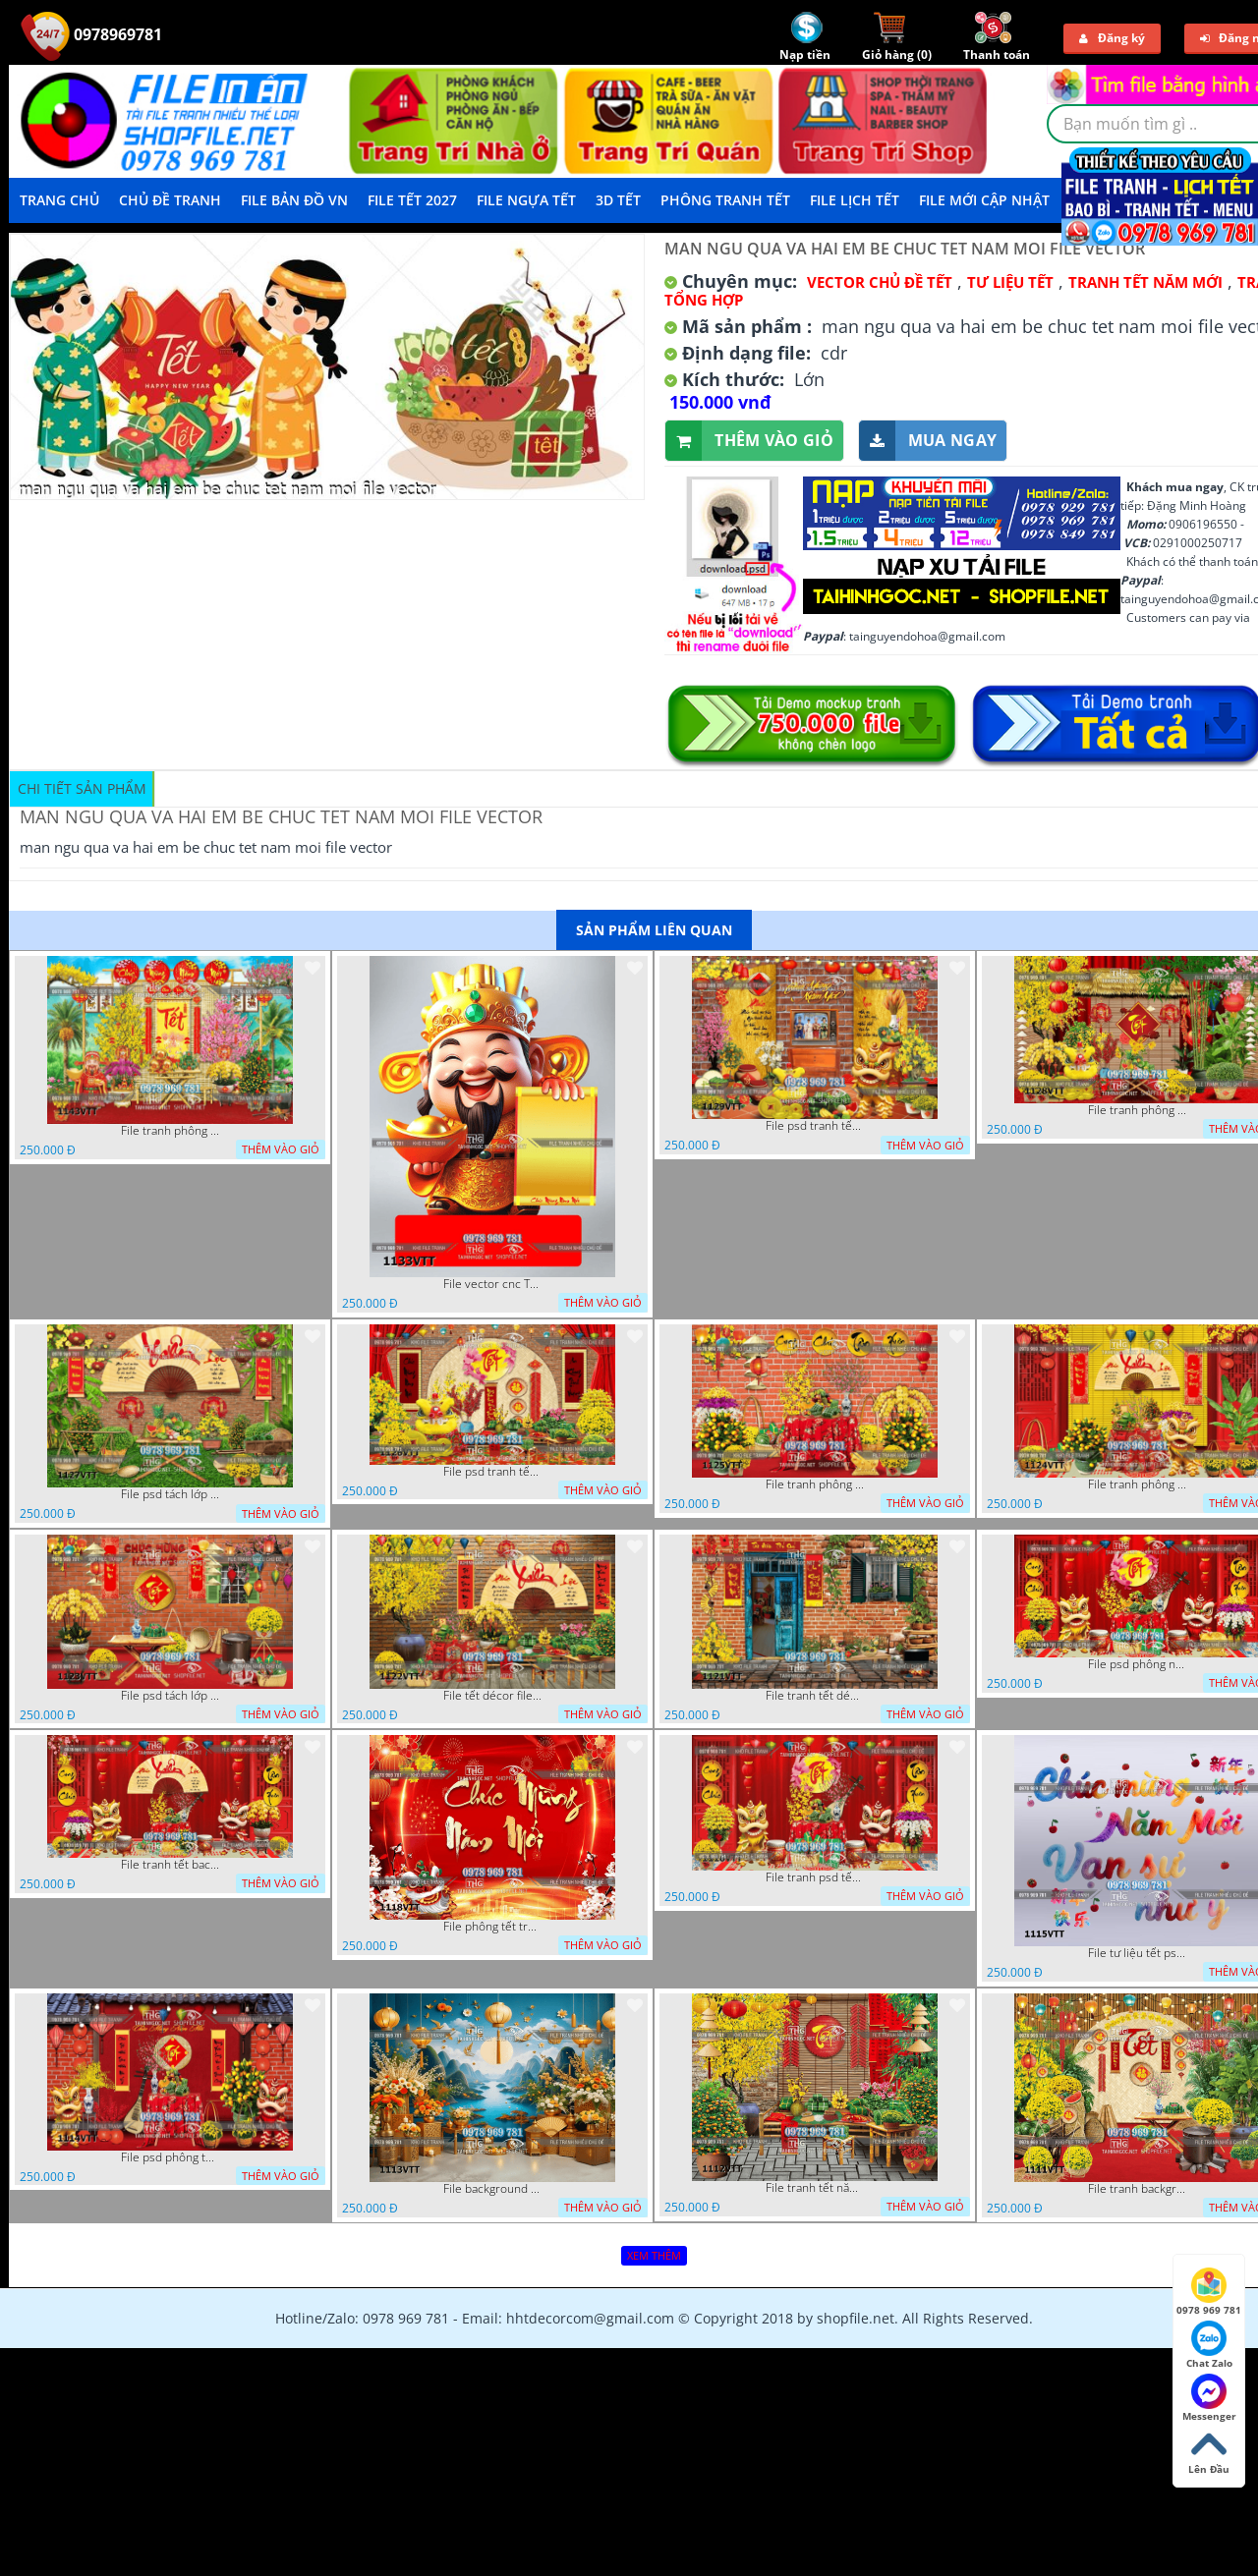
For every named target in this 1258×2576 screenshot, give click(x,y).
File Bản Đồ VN (294, 200)
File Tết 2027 (412, 200)
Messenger (1209, 2398)
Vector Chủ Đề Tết (879, 282)
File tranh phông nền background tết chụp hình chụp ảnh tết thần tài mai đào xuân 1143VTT (170, 1131)
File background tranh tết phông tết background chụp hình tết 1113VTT (492, 2189)
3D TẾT (618, 200)
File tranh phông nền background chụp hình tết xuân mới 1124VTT (1137, 1484)
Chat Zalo (1209, 2345)
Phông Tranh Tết (725, 200)
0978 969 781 (1208, 2292)
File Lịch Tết (854, 200)
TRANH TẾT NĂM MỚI (1145, 282)
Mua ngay (928, 440)
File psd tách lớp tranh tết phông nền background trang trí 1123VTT (170, 1696)
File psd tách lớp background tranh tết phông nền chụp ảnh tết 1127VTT (170, 1494)
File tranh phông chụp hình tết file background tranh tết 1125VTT (815, 1484)
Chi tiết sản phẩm (82, 788)
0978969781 (91, 34)
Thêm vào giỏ (749, 440)
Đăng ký (1112, 37)
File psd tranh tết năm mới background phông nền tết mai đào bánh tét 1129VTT (815, 1126)
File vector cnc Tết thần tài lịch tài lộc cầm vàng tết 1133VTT (492, 1284)
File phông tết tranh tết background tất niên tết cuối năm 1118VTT (492, 1926)
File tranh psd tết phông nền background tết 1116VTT (815, 1877)
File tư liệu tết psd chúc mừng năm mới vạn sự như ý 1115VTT (1137, 1953)
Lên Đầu (1208, 2451)
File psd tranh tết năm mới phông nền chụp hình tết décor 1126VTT (492, 1472)
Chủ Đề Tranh (170, 200)
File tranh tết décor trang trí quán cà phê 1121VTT (815, 1696)
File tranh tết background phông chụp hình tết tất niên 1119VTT (170, 1865)
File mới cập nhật (984, 200)
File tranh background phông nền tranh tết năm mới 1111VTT (1137, 2189)
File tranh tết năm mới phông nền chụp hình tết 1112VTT (815, 2188)
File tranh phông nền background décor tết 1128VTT (1137, 1110)
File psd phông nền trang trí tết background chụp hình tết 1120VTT (1137, 1664)
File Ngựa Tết (526, 200)
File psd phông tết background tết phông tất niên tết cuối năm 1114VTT (170, 2157)
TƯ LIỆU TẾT (1010, 282)
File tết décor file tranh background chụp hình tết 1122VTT (492, 1696)
